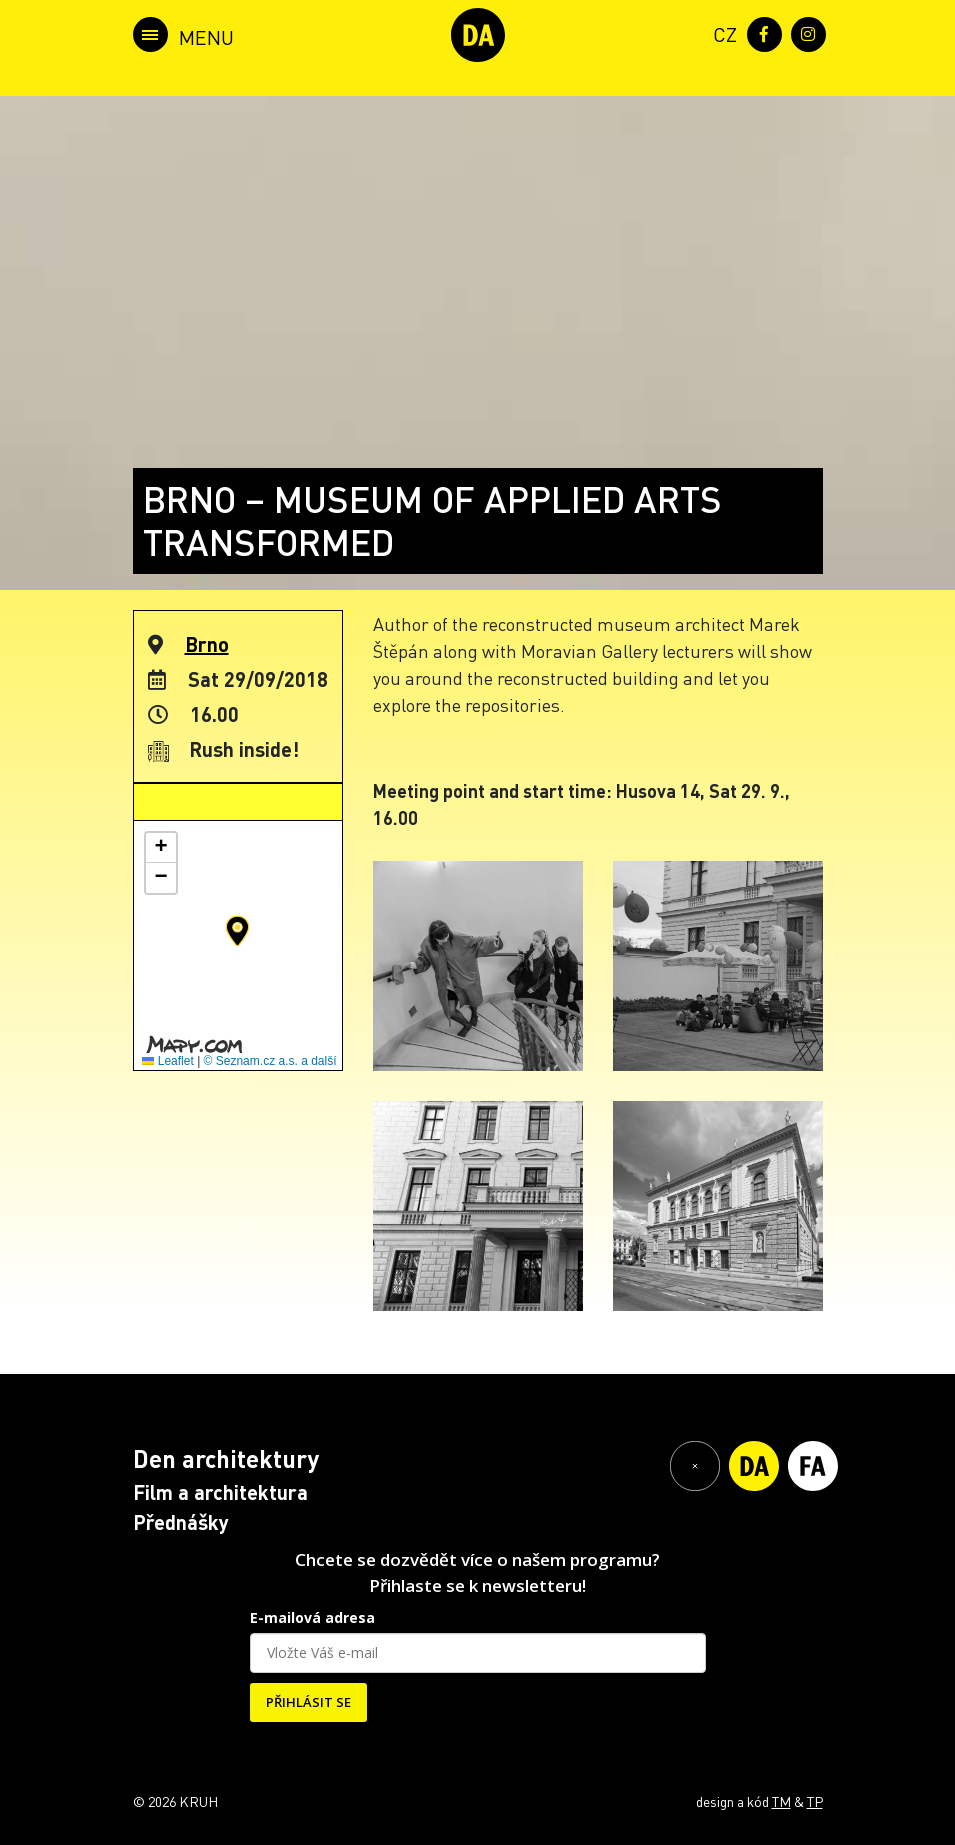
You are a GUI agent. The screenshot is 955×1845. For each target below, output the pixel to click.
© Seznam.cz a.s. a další (270, 1061)
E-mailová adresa (312, 1617)
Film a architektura (220, 1492)
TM (781, 1801)
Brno (207, 644)
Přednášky (181, 1522)
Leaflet (167, 1061)
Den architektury (226, 1458)
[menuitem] (721, 32)
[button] (237, 931)
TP (815, 1801)
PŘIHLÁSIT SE (308, 1702)
